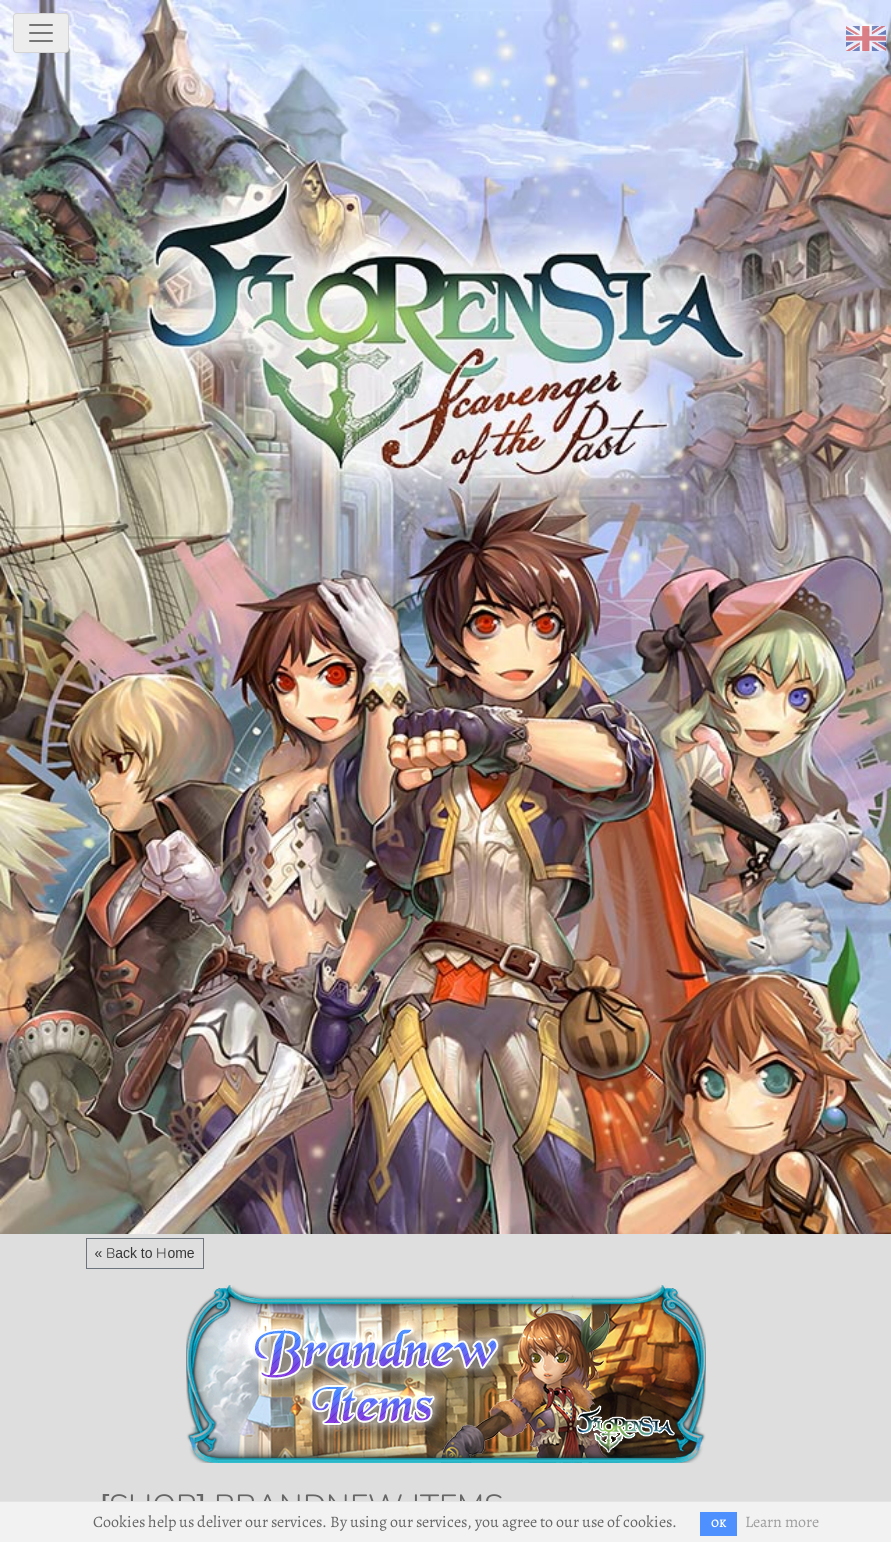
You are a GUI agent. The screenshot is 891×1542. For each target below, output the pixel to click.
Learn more (782, 1522)
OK (718, 1523)
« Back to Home (145, 1253)
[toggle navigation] (41, 33)
